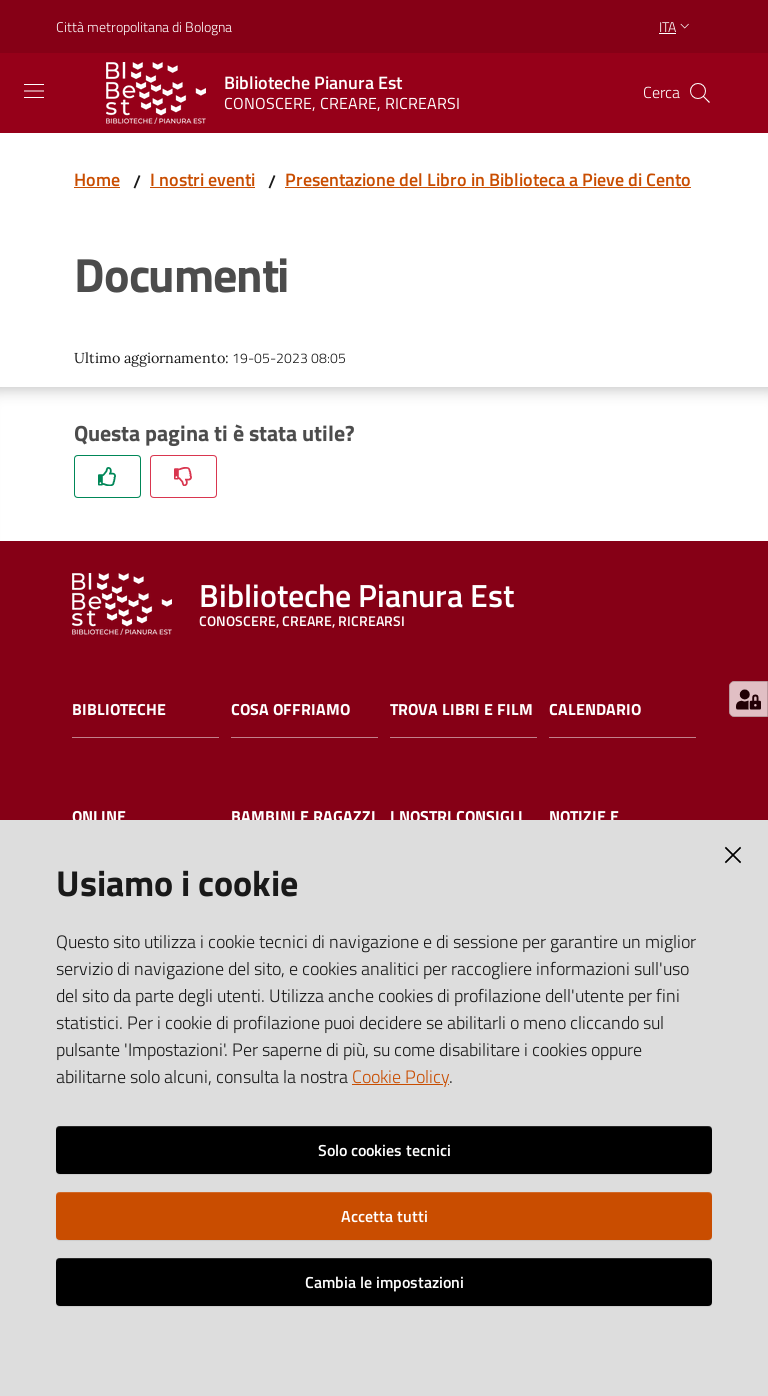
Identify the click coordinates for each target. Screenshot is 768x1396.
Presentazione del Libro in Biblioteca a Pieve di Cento (488, 179)
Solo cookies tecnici (384, 1150)
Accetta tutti (384, 1216)
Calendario (595, 709)
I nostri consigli (456, 816)
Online (99, 816)
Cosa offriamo (290, 709)
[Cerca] (700, 93)
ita (676, 26)
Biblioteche (119, 709)
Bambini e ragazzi (303, 816)
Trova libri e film (461, 709)
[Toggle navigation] (34, 91)
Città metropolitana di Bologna (144, 26)
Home (97, 179)
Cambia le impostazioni (384, 1282)
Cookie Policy (400, 1076)
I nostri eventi (202, 179)
